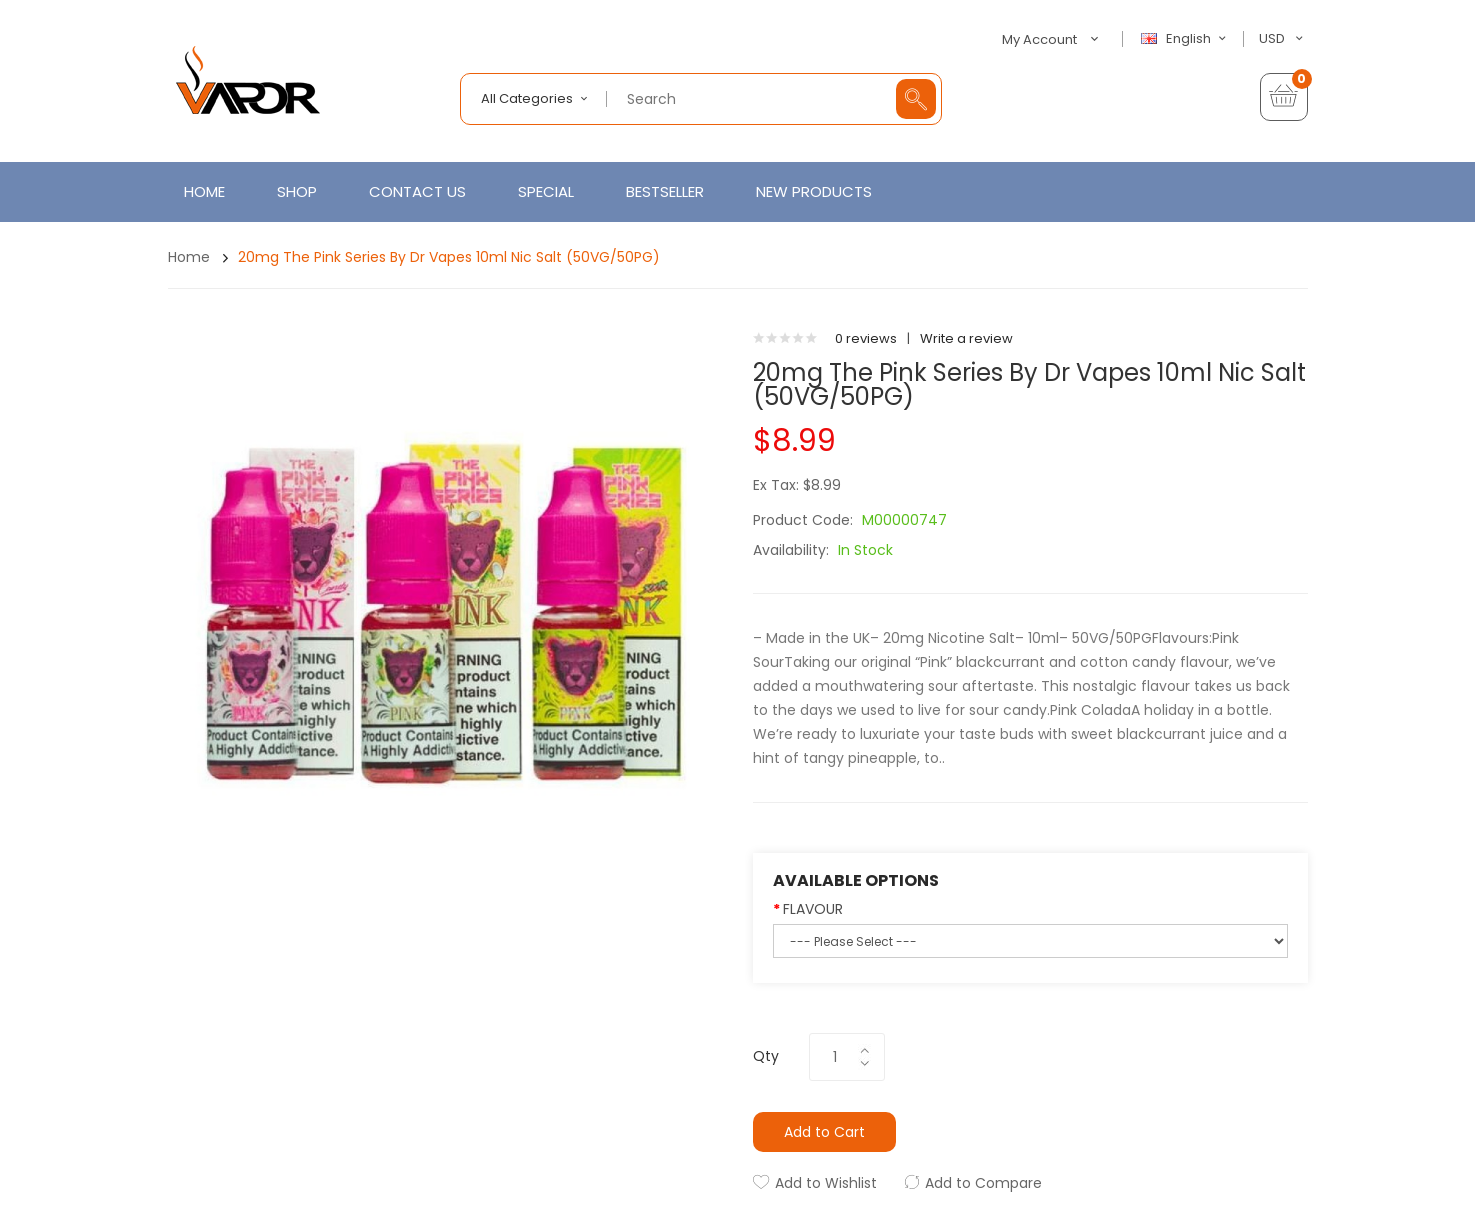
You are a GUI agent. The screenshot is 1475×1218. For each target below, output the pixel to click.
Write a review (966, 338)
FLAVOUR (813, 909)
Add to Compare (983, 1183)
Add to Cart (824, 1132)
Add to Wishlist (826, 1183)
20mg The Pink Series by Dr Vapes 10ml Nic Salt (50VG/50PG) (449, 257)
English (1186, 39)
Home (189, 257)
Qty (766, 1056)
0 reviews (866, 338)
